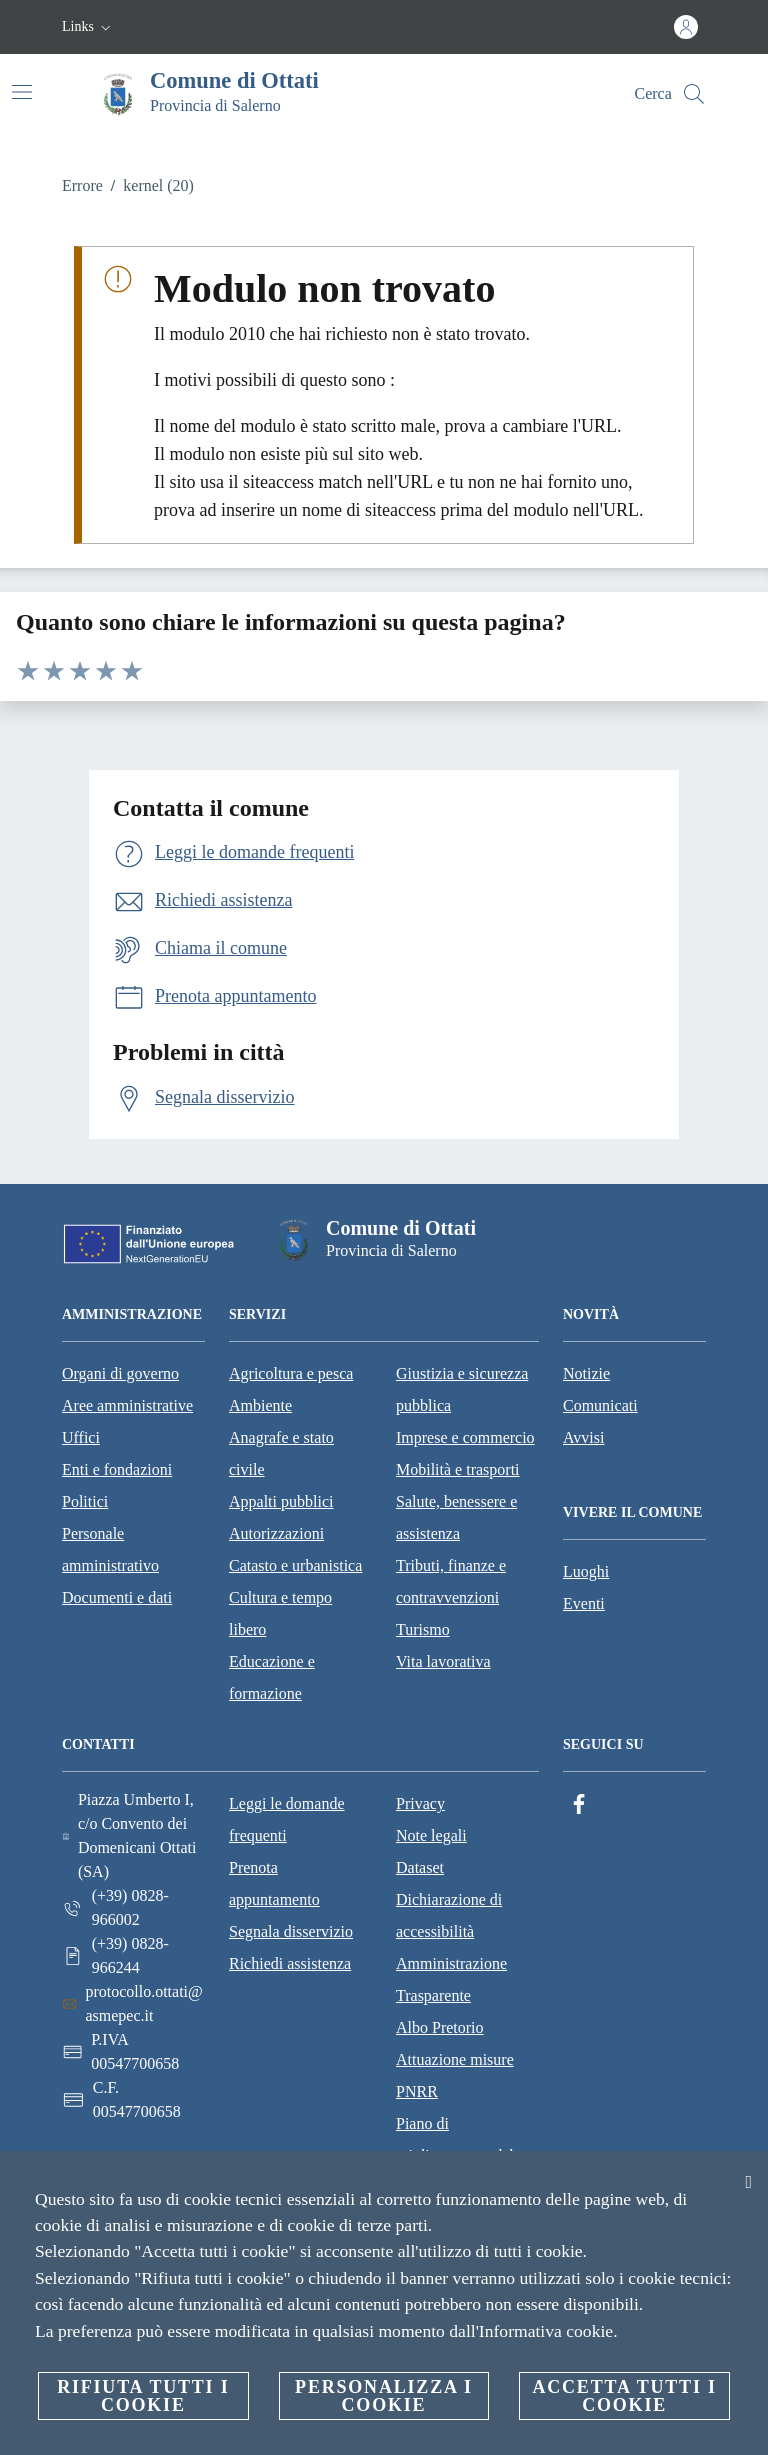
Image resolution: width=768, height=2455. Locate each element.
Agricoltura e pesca (291, 1373)
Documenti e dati (117, 1597)
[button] (88, 27)
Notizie (586, 1373)
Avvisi (583, 1437)
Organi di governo (120, 1373)
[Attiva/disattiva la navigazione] (22, 92)
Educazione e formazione (272, 1677)
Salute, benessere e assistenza (456, 1517)
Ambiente (260, 1405)
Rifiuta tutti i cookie (143, 2396)
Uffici (81, 1437)
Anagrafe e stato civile (281, 1453)
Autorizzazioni (276, 1533)
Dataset (420, 1867)
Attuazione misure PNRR (455, 2075)
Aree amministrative (127, 1405)
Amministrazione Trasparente (451, 1979)
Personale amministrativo (110, 1549)
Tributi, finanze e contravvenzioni (451, 1581)
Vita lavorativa (443, 1661)
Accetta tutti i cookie (624, 2396)
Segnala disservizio (291, 1931)
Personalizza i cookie (384, 2396)
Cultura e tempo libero (280, 1613)
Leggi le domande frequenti (287, 1819)
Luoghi (586, 1571)
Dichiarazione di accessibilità (449, 1915)
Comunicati (600, 1405)
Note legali (431, 1835)
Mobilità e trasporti (458, 1469)
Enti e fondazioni (117, 1469)
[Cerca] (694, 94)
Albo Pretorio (440, 2027)
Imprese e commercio (465, 1437)
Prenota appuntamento (274, 1883)
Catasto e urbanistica (295, 1565)
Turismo (423, 1629)
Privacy (420, 1803)
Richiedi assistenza (290, 1963)
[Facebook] (579, 1804)
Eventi (584, 1603)
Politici (85, 1501)
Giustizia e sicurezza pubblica (462, 1389)
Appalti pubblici (281, 1501)
